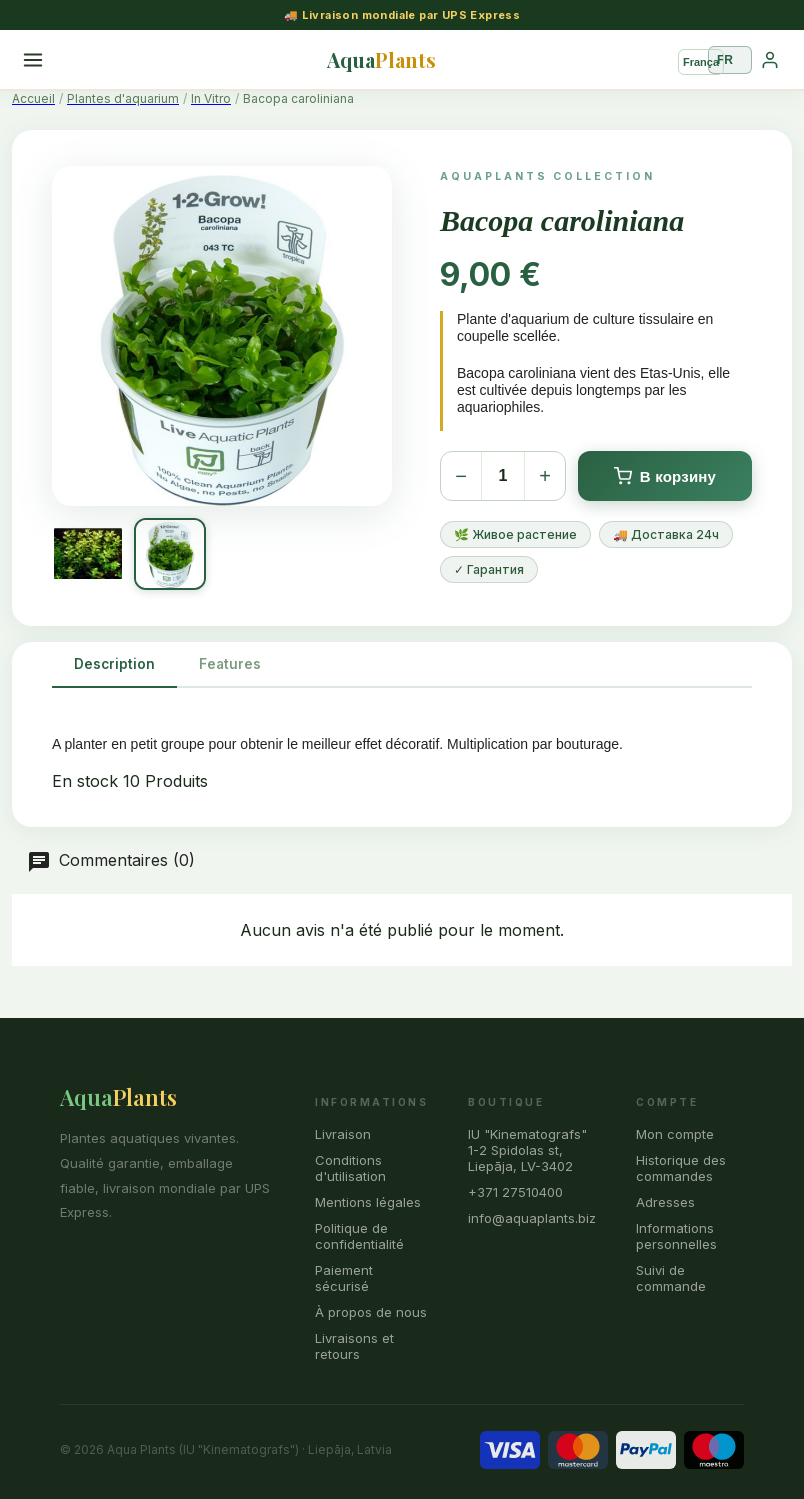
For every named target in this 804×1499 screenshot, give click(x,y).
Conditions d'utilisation (350, 1168)
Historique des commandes (681, 1168)
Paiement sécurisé (344, 1278)
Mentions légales (368, 1202)
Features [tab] (230, 664)
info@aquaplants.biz (532, 1218)
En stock (85, 781)
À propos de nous (371, 1312)
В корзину (665, 476)
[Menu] (33, 60)
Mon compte (675, 1134)
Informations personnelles (676, 1236)
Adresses (665, 1202)
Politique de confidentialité (359, 1236)
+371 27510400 (515, 1192)
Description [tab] (114, 664)
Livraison (343, 1134)
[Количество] (503, 476)
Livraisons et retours (354, 1346)
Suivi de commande (671, 1278)
